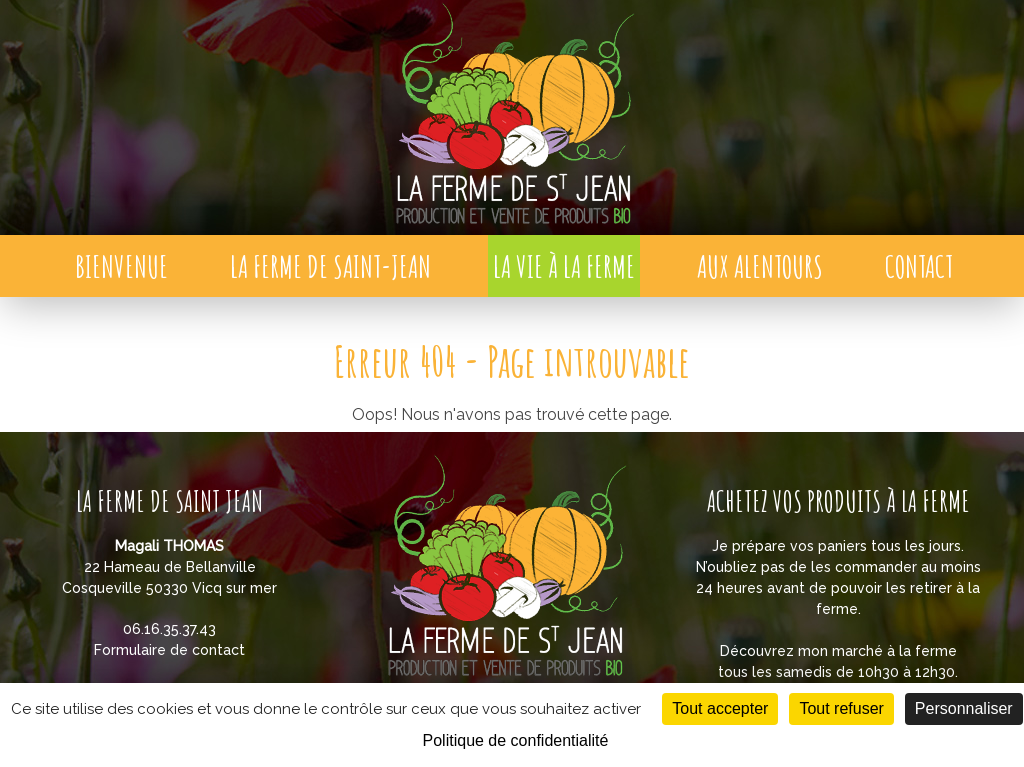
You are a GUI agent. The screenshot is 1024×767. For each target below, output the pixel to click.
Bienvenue (121, 266)
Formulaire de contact (169, 650)
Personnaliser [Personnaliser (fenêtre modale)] (964, 708)
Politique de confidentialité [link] (516, 740)
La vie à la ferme (564, 266)
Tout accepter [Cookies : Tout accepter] (720, 708)
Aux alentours (760, 266)
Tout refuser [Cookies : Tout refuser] (841, 708)
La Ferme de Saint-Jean (330, 266)
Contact (919, 266)
